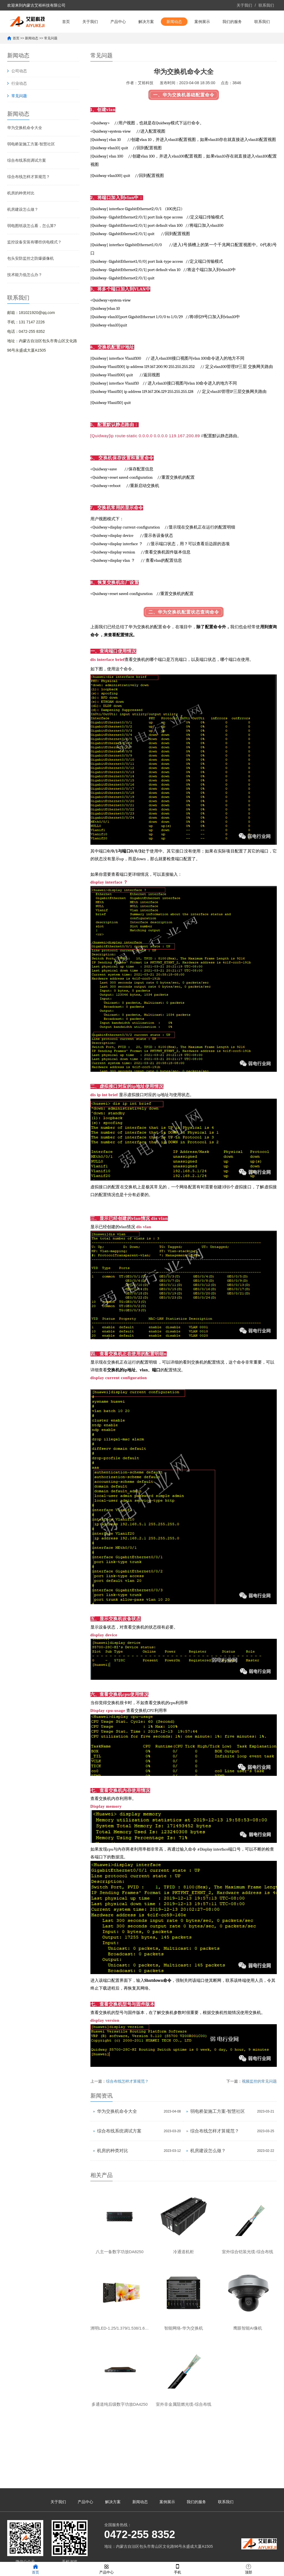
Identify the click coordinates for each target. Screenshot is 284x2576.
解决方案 (146, 44)
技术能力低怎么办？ (24, 297)
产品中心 (118, 44)
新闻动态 (174, 44)
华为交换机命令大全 (24, 150)
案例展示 (202, 44)
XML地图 (162, 2555)
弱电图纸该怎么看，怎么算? (31, 248)
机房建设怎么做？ (22, 231)
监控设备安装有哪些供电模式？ (34, 264)
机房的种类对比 (20, 215)
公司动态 (19, 93)
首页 (66, 44)
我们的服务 (232, 44)
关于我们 (244, 5)
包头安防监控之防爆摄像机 (30, 280)
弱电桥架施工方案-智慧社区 (31, 166)
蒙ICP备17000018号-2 (133, 2555)
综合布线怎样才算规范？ (28, 199)
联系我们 (266, 5)
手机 (177, 2568)
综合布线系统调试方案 (26, 182)
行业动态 (19, 105)
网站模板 (179, 2555)
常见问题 (50, 60)
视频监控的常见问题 (259, 2103)
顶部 (248, 2568)
